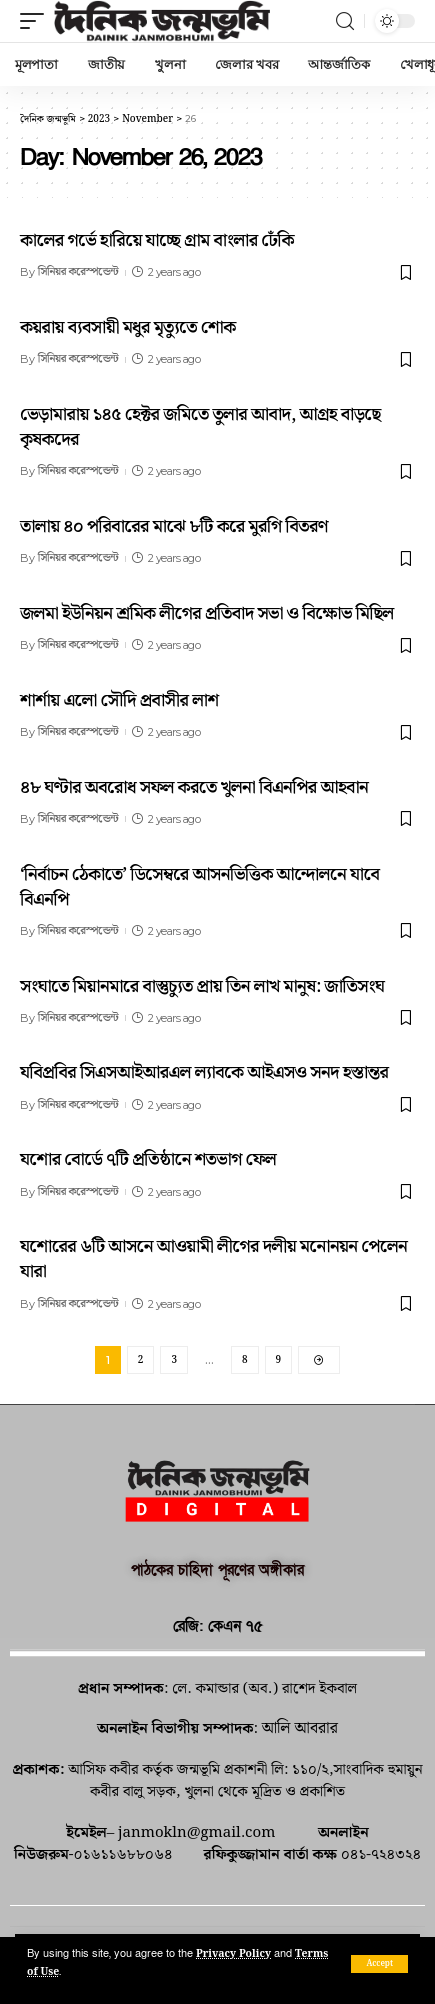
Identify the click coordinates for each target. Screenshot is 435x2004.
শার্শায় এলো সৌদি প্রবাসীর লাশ (119, 700)
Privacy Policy (233, 1954)
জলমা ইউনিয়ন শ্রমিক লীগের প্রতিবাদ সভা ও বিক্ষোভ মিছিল (207, 613)
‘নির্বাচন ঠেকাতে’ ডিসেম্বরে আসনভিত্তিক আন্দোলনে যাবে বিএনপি (199, 887)
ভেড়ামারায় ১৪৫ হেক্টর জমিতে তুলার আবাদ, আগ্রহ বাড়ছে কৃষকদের (200, 427)
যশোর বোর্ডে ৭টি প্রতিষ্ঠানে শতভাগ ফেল (148, 1159)
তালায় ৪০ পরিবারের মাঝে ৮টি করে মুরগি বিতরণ (174, 526)
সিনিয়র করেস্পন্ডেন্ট (78, 272)
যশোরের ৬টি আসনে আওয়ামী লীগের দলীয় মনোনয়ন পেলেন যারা (213, 1259)
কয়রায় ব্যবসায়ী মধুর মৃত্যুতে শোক (128, 327)
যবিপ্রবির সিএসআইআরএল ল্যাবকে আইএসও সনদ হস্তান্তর (204, 1072)
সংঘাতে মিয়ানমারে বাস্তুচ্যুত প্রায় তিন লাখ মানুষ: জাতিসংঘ (202, 986)
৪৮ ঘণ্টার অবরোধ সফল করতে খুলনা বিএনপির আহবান (194, 787)
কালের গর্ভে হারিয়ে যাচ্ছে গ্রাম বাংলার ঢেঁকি (157, 240)
